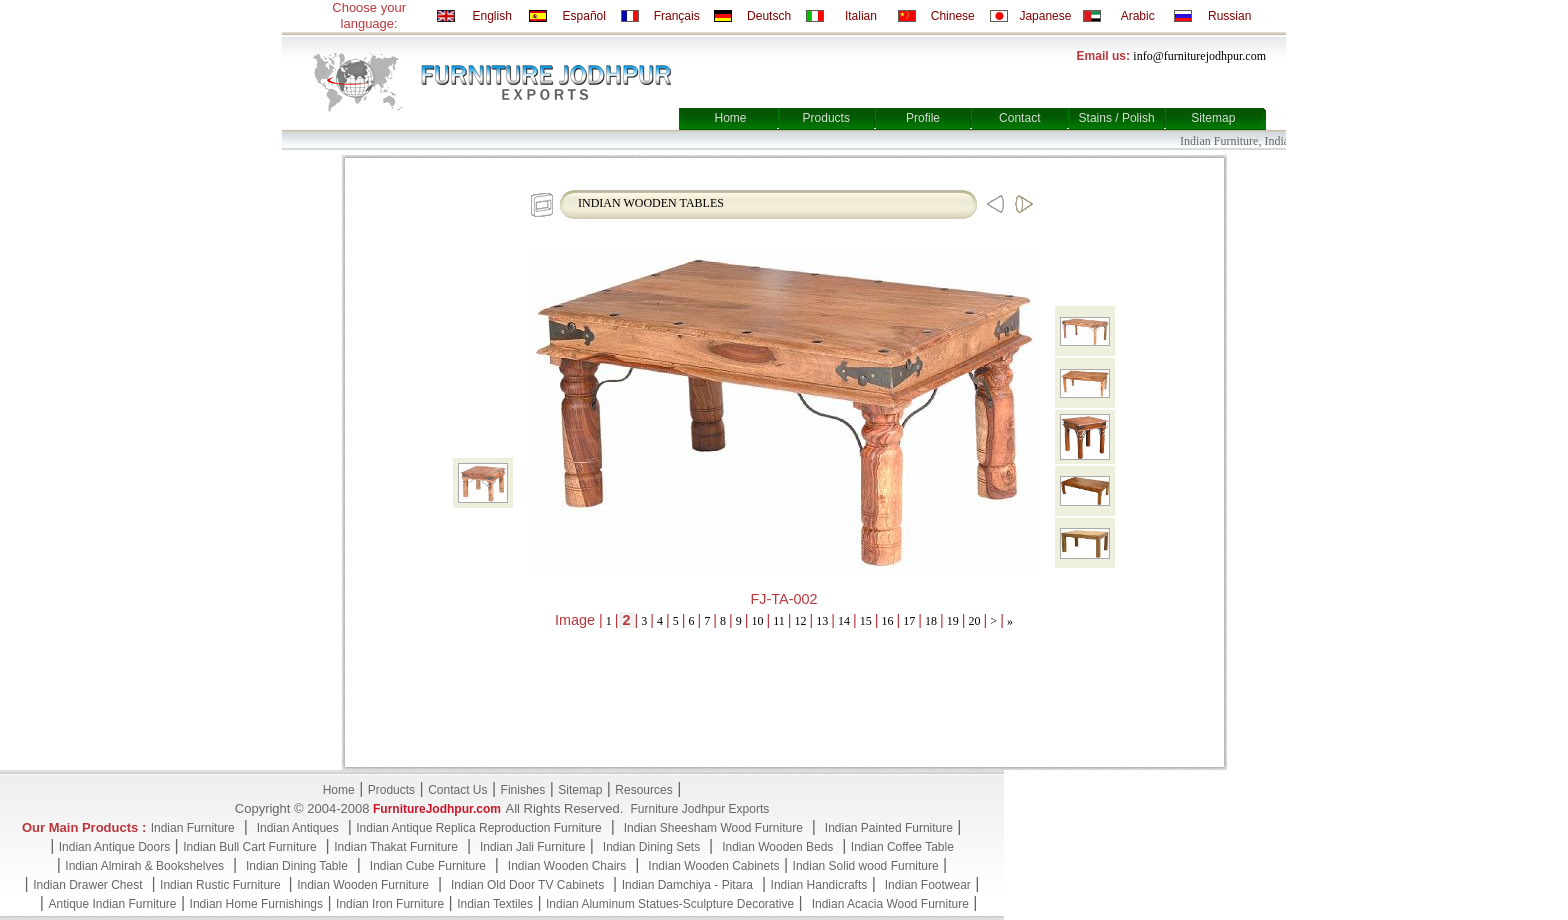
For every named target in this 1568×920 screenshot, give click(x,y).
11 (779, 621)
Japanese (1045, 16)
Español (584, 16)
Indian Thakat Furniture (396, 847)
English (491, 16)
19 (953, 621)
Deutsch (769, 16)
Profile (923, 118)
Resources (643, 790)
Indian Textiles (495, 904)
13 (822, 621)
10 (758, 621)
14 (844, 621)
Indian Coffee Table (902, 847)
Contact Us (457, 790)
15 (866, 621)
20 (975, 621)
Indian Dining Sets (651, 847)
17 (909, 621)
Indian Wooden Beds (777, 847)
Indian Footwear (928, 885)
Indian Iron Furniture (390, 904)
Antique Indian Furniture (112, 904)
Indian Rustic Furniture (222, 885)
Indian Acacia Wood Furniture (890, 904)
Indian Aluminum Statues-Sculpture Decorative (670, 904)
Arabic (1138, 16)
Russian (1229, 16)
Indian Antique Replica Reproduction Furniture (478, 828)
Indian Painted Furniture (889, 828)
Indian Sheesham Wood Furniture (713, 828)
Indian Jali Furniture (532, 847)
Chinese (953, 16)
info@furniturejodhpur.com (1199, 56)
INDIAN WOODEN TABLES (651, 203)
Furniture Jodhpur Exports (699, 809)
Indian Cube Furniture (428, 866)
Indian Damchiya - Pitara (687, 885)
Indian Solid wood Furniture (866, 866)
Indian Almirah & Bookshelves (144, 866)
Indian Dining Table (297, 866)
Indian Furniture (193, 828)
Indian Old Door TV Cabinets (527, 885)
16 (888, 621)
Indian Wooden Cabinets (713, 866)
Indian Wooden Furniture (363, 885)
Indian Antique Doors (114, 847)
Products (826, 118)
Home (730, 118)
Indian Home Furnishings (256, 904)
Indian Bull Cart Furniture (249, 847)
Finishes (523, 790)
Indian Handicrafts (819, 885)
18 (931, 621)
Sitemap (1213, 118)
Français (677, 16)
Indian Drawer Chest (87, 885)
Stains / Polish (1117, 118)
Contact (1019, 118)
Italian (861, 16)
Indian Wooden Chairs (567, 866)
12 (801, 621)
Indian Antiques (298, 828)
